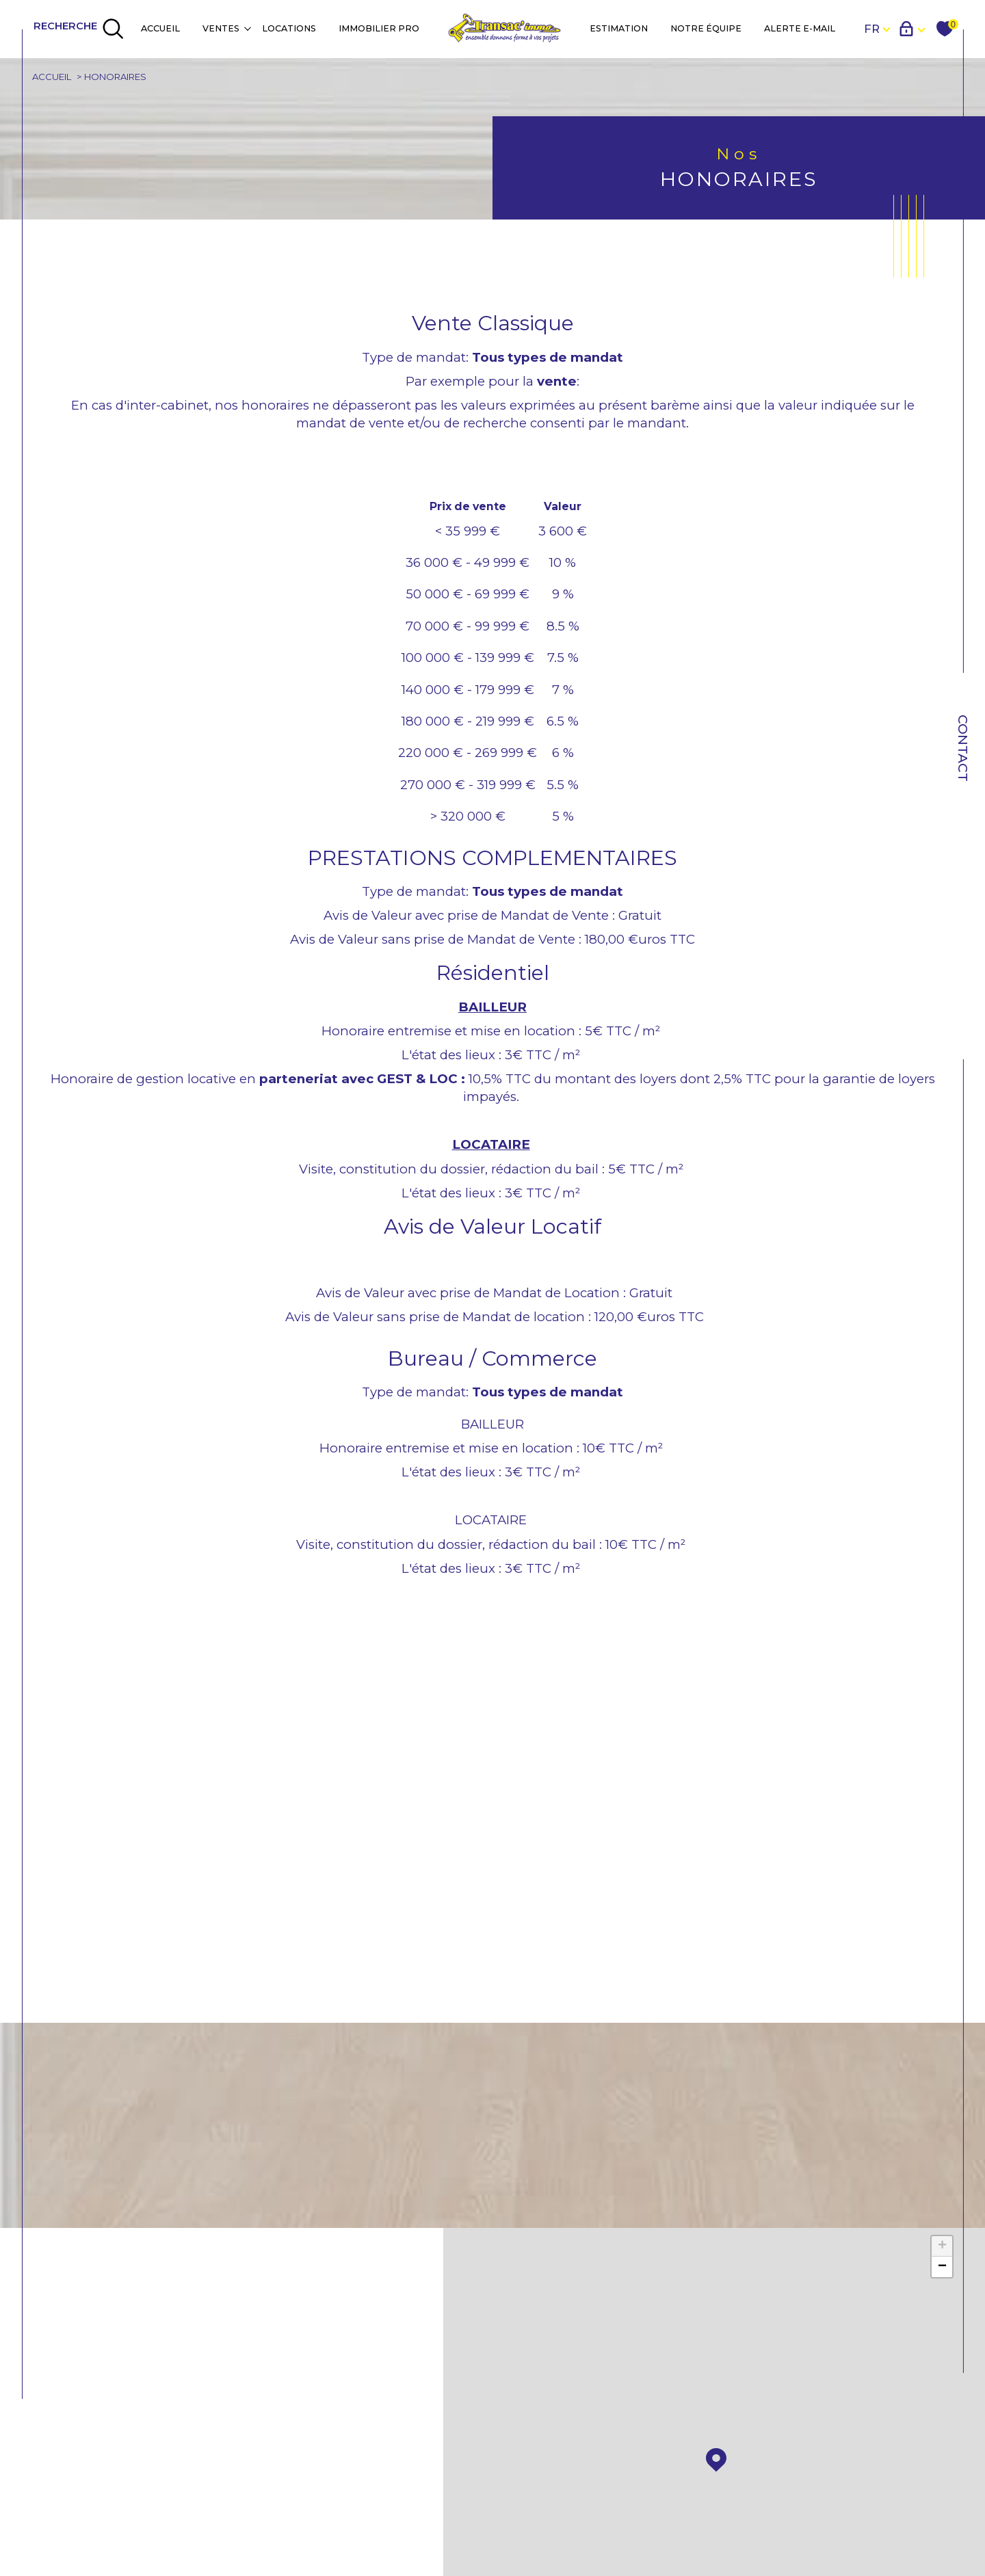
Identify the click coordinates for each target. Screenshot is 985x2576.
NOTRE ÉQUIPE (705, 28)
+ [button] (942, 2250)
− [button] (942, 2271)
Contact (963, 748)
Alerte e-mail (799, 28)
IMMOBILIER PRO (379, 28)
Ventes (220, 28)
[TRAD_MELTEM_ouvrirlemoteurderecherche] (79, 29)
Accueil (160, 28)
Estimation (619, 28)
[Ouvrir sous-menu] (247, 28)
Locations (289, 28)
